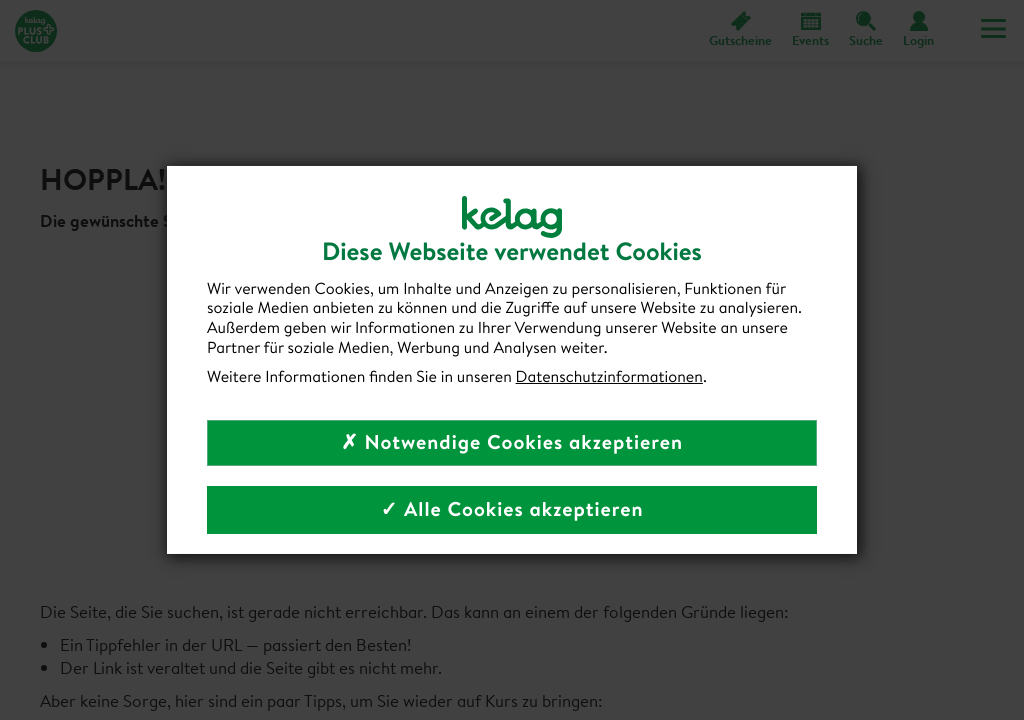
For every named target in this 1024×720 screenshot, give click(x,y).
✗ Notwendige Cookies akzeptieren (512, 442)
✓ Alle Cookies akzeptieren (511, 509)
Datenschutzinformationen (609, 377)
